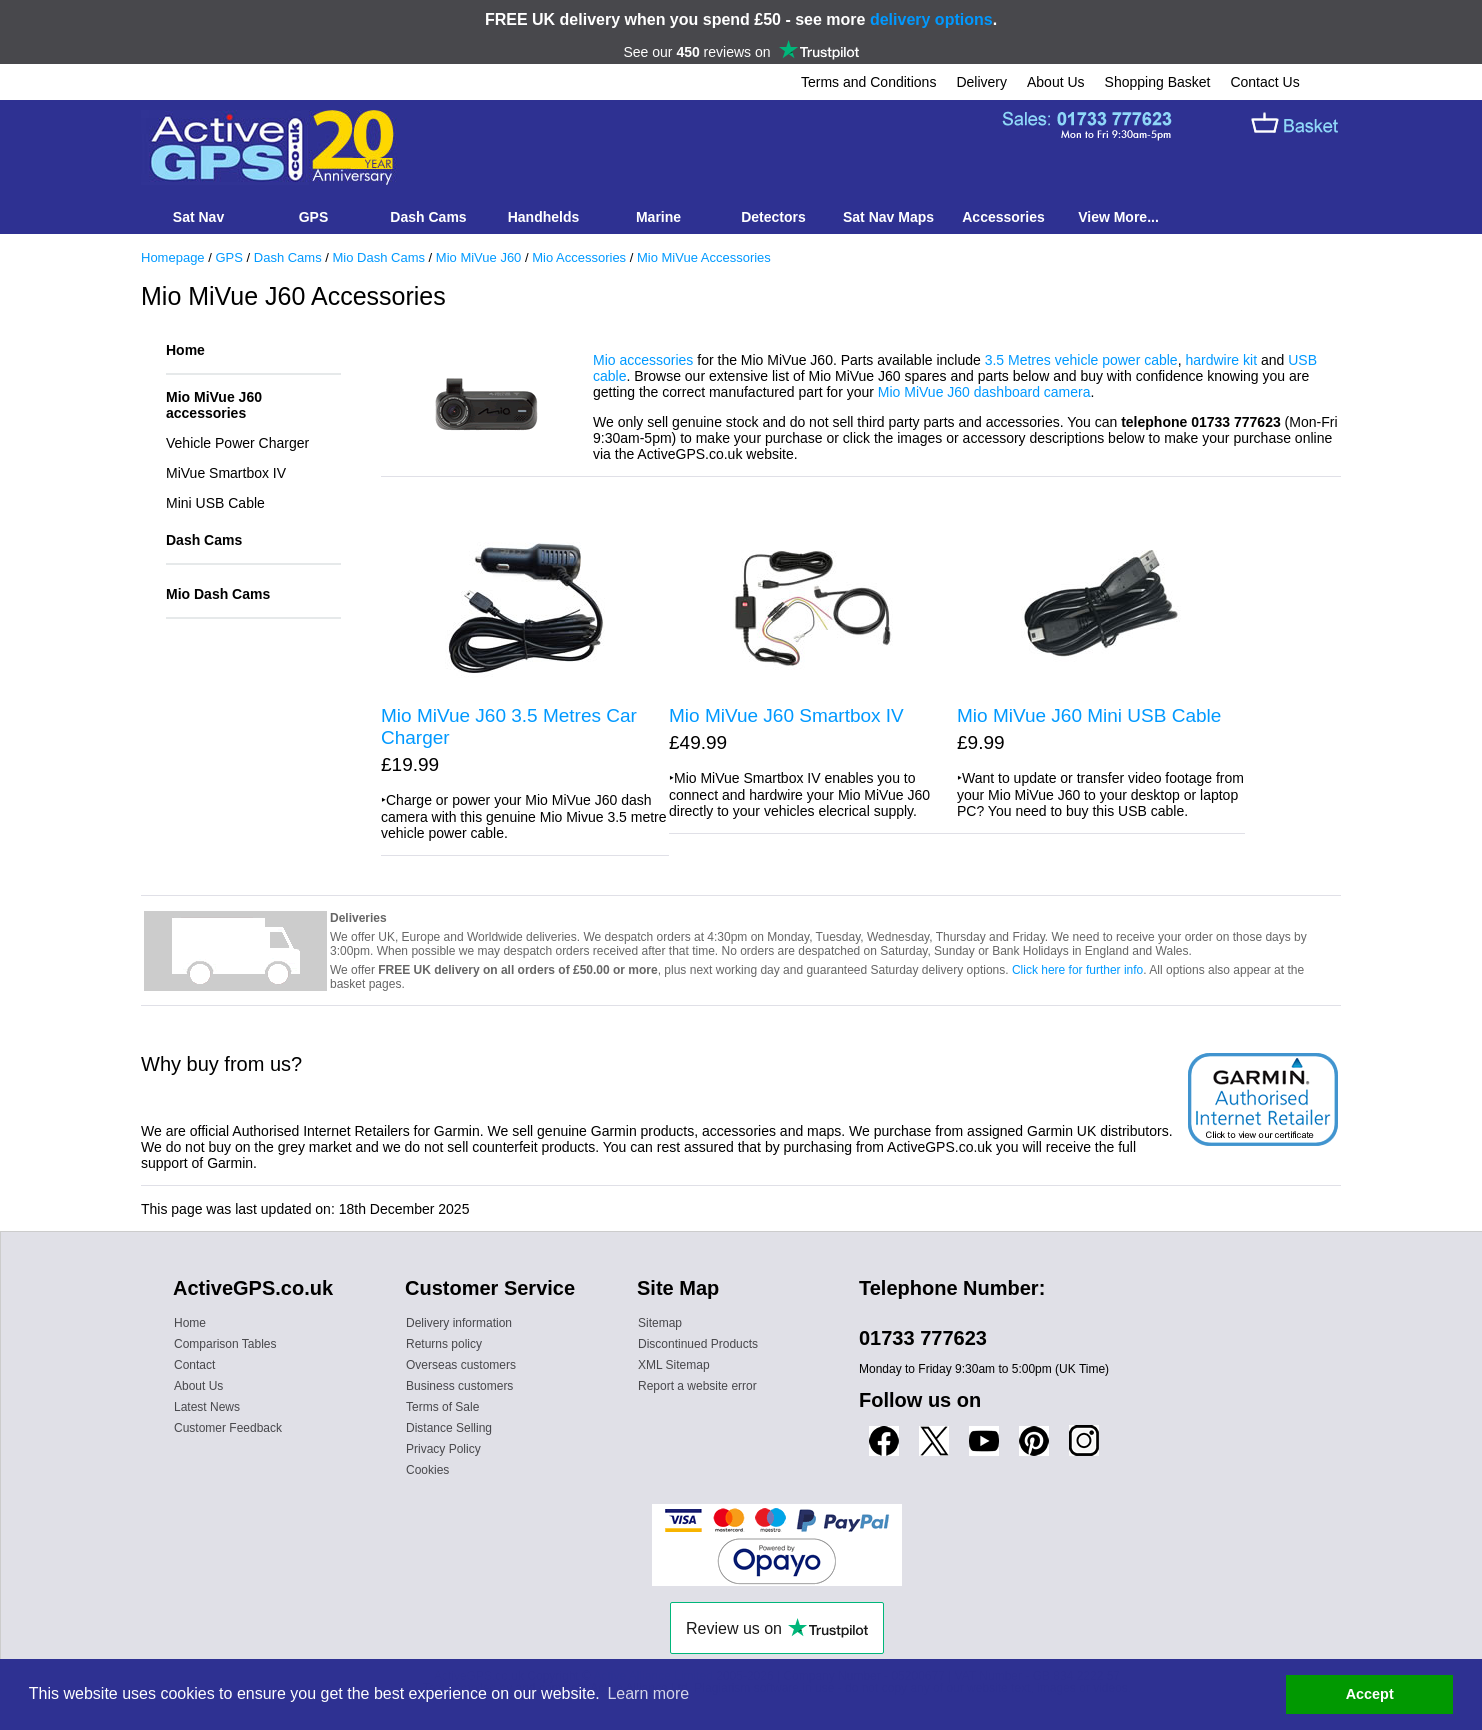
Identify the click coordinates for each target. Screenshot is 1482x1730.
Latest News (207, 1407)
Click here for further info (1077, 970)
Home (185, 350)
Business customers (459, 1386)
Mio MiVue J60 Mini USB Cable (1089, 715)
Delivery (981, 82)
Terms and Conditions (868, 82)
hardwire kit (1221, 360)
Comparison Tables (225, 1344)
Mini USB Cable (215, 503)
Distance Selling (449, 1428)
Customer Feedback (228, 1428)
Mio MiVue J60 (479, 257)
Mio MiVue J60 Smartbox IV (786, 715)
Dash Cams (288, 257)
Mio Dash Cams (379, 257)
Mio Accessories (579, 257)
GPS (228, 257)
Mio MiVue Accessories (704, 257)
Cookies (427, 1470)
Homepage (173, 257)
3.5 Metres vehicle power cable (1081, 360)
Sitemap (660, 1323)
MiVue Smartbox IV (226, 473)
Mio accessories (643, 360)
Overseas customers (461, 1365)
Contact (194, 1365)
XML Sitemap (674, 1365)
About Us (1056, 82)
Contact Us (1264, 82)
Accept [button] (1370, 1694)
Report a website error (697, 1386)
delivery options (931, 19)
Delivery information (459, 1323)
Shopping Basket (1158, 82)
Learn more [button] (648, 1693)
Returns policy (444, 1344)
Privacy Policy (443, 1449)
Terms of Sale (442, 1407)
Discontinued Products (698, 1344)
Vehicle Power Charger (237, 443)
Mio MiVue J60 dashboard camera (984, 392)
